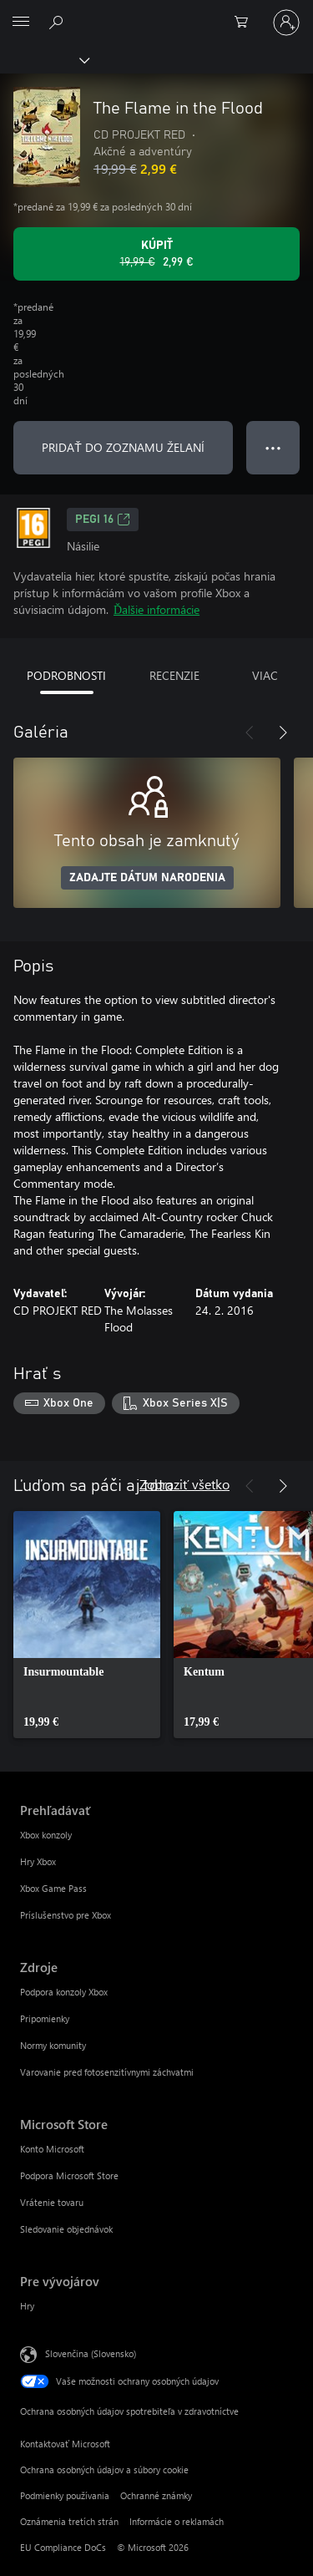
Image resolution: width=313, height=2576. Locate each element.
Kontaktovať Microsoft (65, 2443)
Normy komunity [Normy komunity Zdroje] (53, 2045)
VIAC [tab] (265, 675)
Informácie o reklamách (176, 2521)
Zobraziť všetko (184, 1484)
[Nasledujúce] (283, 732)
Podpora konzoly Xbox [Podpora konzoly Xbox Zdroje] (64, 1991)
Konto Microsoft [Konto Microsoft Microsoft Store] (52, 2148)
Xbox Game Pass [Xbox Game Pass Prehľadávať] (53, 1888)
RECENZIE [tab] (174, 675)
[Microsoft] (156, 13)
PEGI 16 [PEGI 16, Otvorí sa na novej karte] (102, 519)
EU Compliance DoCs (63, 2547)
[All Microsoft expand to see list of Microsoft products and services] (21, 23)
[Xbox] (44, 59)
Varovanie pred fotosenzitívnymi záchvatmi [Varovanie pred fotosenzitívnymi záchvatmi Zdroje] (107, 2071)
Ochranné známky (156, 2495)
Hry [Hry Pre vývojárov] (27, 2305)
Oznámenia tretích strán (69, 2521)
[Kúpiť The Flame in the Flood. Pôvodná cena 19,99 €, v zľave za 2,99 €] (156, 254)
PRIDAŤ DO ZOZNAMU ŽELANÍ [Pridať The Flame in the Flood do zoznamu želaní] (123, 447)
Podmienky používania (64, 2495)
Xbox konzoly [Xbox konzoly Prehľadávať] (46, 1834)
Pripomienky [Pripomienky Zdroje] (44, 2018)
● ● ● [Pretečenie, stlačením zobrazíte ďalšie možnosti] (273, 447)
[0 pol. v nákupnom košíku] (246, 23)
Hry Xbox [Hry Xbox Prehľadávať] (38, 1861)
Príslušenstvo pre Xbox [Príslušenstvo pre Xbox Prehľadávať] (65, 1914)
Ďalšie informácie (156, 609)
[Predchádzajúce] (249, 732)
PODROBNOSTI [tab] (66, 675)
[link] (86, 1624)
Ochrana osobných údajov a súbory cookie (104, 2469)
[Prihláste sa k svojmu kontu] (286, 23)
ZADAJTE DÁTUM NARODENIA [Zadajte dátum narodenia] (147, 878)
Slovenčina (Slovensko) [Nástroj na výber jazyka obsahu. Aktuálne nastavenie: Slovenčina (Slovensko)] (90, 2352)
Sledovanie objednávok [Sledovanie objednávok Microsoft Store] (66, 2229)
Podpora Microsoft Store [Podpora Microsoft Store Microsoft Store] (69, 2175)
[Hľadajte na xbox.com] (58, 21)
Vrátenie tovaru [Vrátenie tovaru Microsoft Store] (51, 2202)
